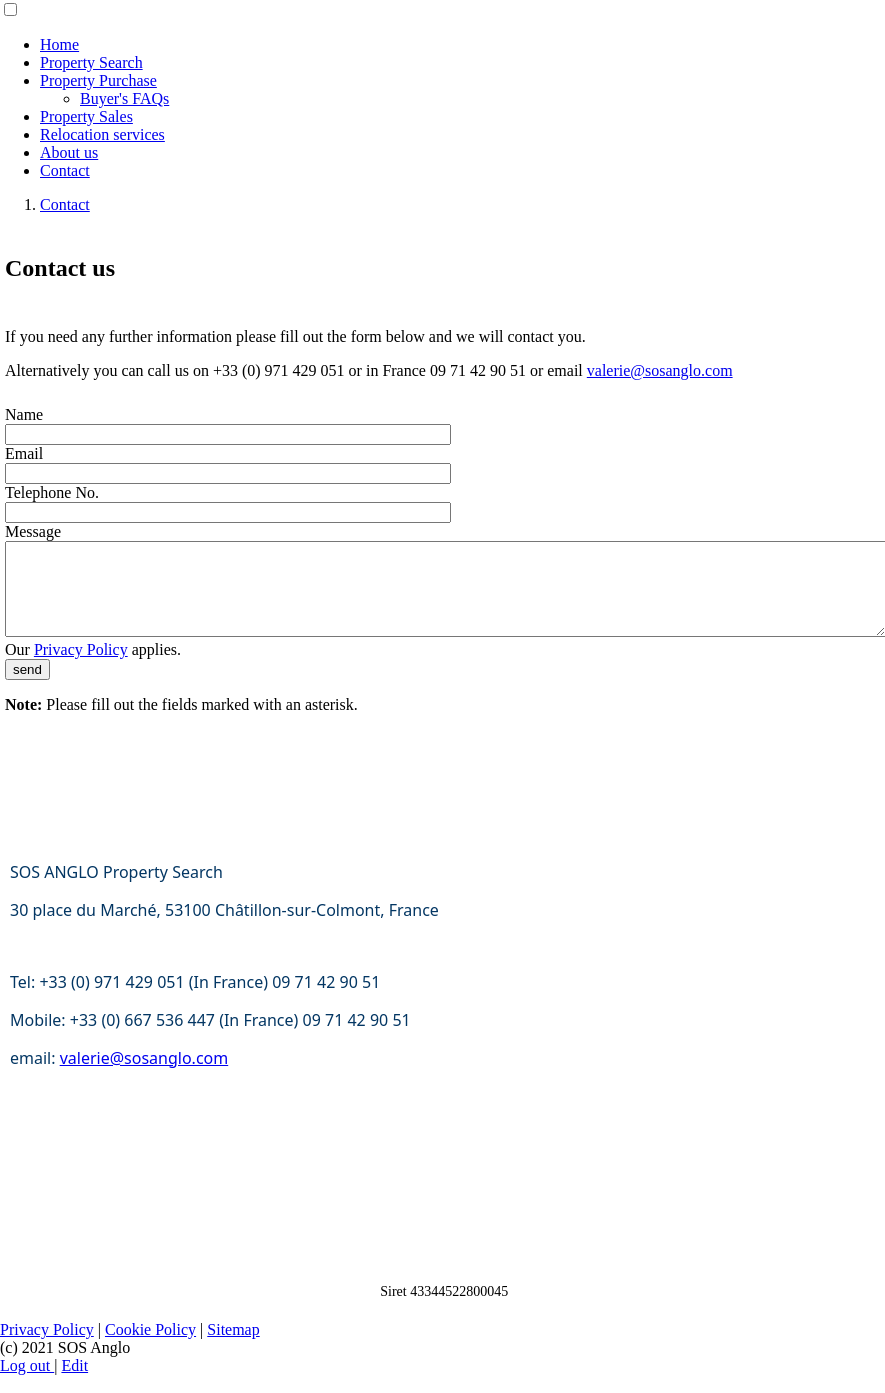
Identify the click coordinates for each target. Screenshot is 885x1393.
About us (69, 152)
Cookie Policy (150, 1347)
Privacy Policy (81, 667)
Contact (65, 170)
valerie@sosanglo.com (660, 370)
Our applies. (93, 667)
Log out (27, 1383)
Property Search (91, 62)
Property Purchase (98, 80)
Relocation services (102, 134)
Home (59, 44)
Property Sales (86, 116)
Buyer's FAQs (124, 98)
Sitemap (233, 1347)
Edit (74, 1383)
